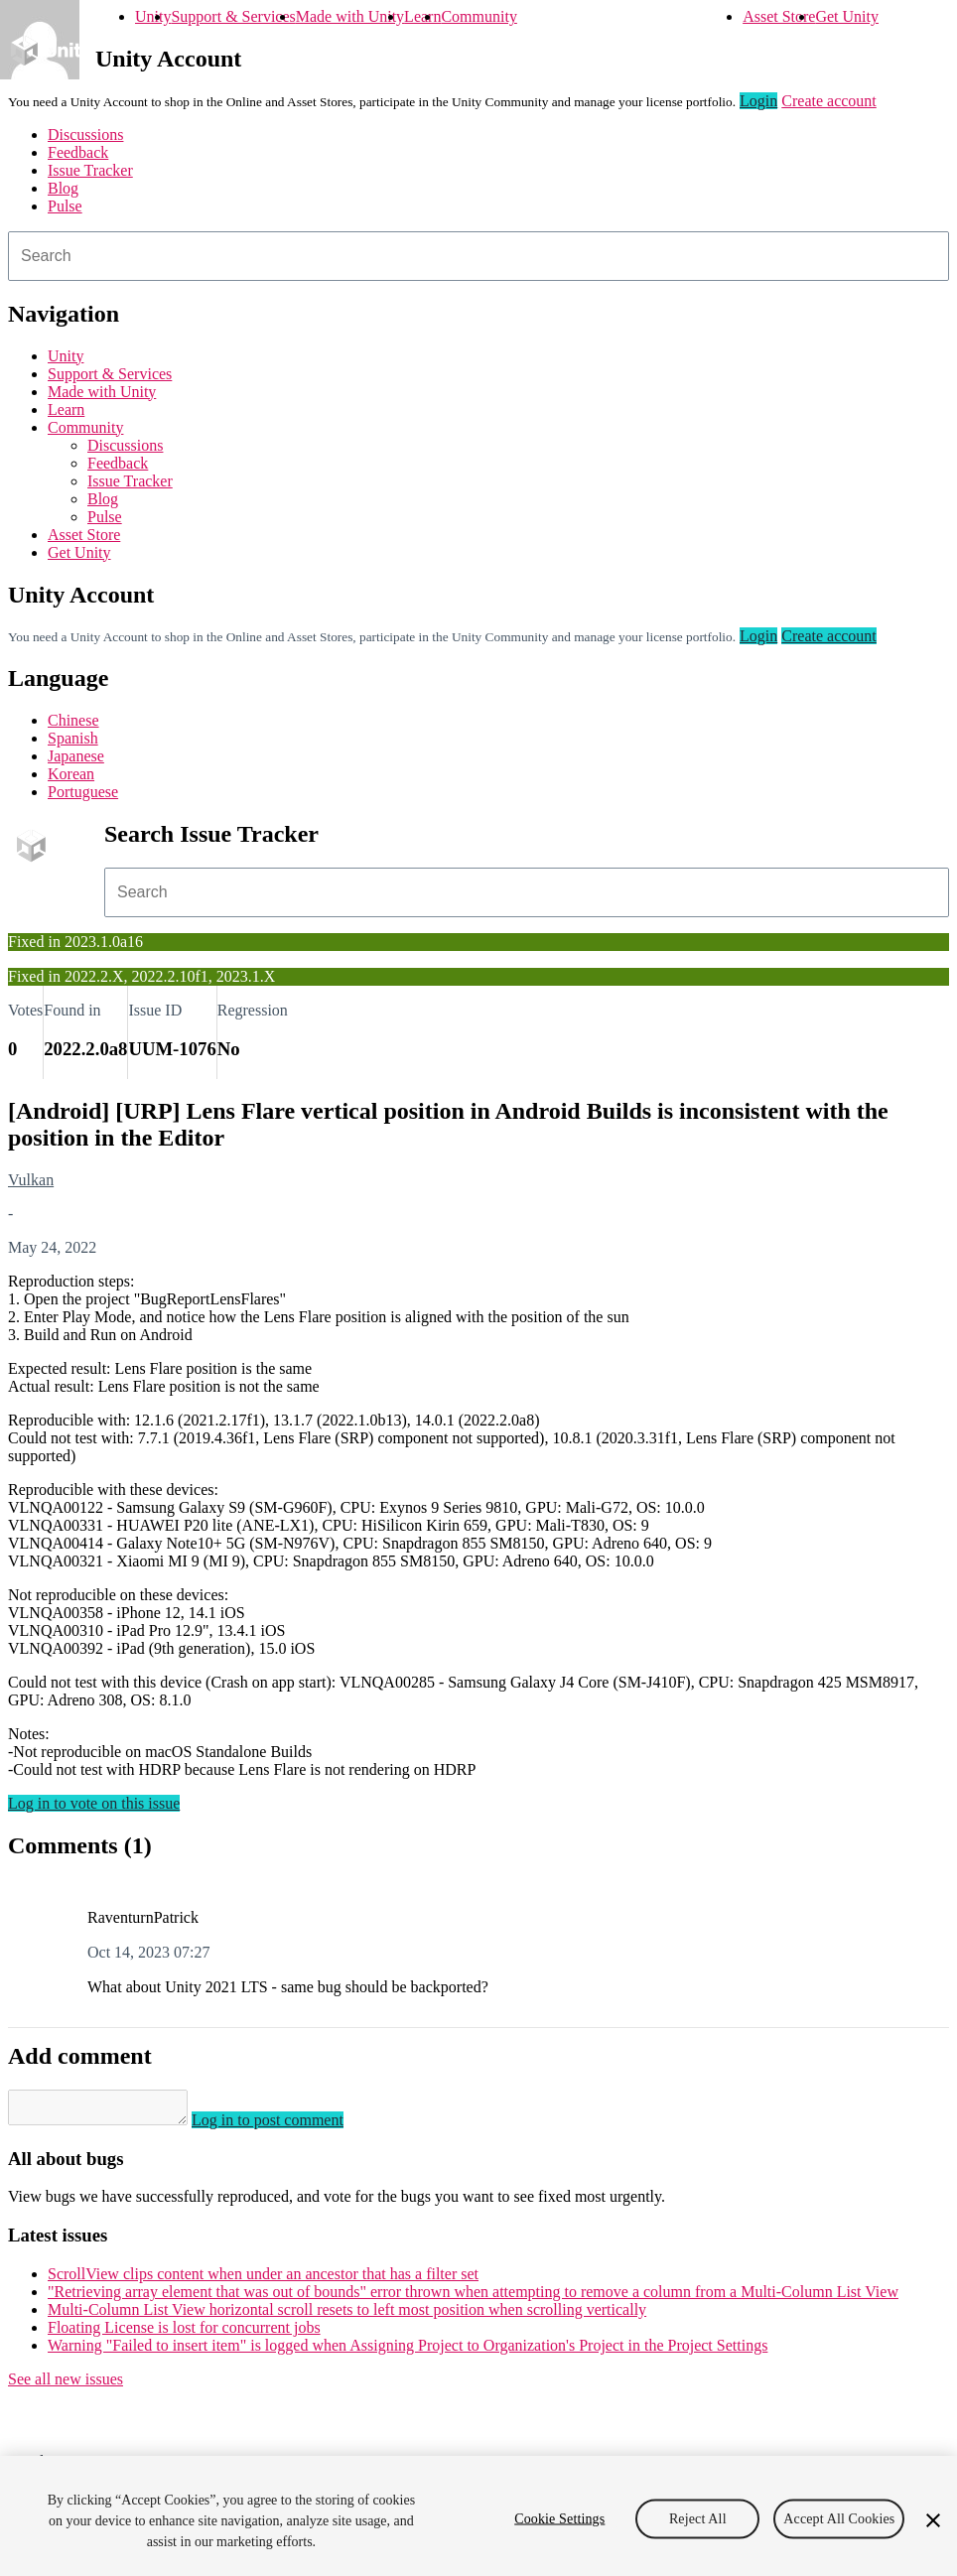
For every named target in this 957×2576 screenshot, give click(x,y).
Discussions (85, 134)
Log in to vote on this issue (94, 1803)
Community (478, 16)
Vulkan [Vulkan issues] (31, 1179)
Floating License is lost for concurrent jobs (184, 2333)
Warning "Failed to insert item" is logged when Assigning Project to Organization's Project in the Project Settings (407, 2351)
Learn (422, 16)
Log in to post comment (287, 2125)
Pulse (65, 206)
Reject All (698, 2517)
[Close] (933, 2520)
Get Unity (847, 16)
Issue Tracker (90, 170)
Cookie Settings (559, 2517)
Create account (829, 100)
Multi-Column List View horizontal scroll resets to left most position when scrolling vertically (347, 2315)
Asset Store (779, 16)
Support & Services (233, 16)
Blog (63, 188)
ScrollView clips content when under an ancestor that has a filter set (263, 2279)
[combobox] (478, 256)
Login (758, 100)
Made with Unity (350, 16)
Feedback (78, 152)
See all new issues (65, 2384)
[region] (478, 2516)
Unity (153, 16)
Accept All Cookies (838, 2517)
